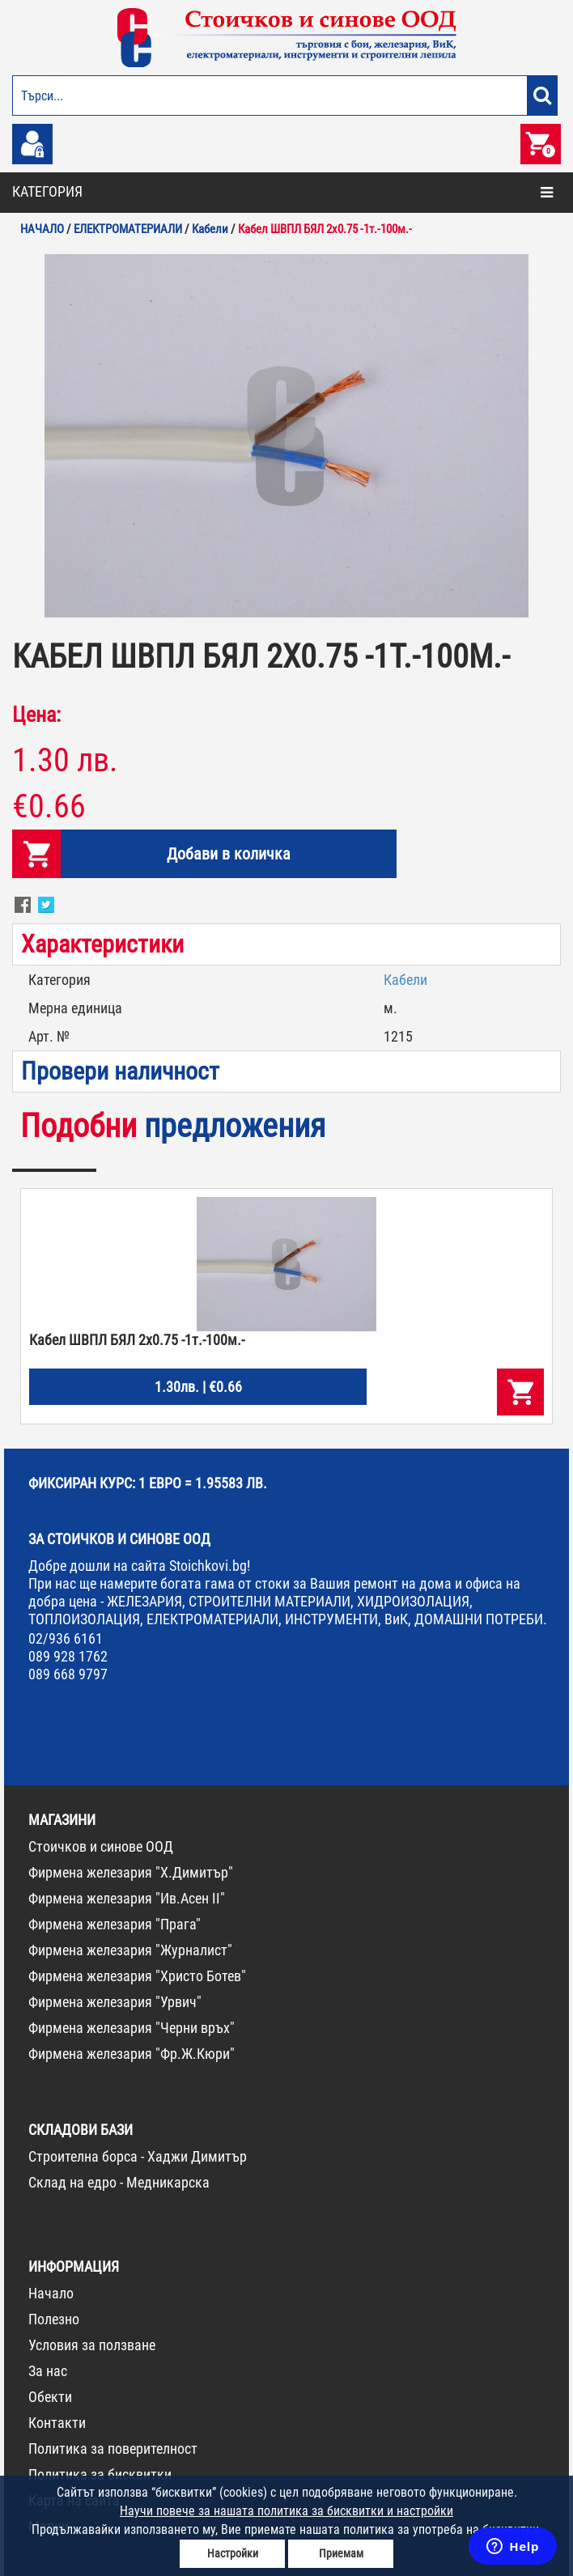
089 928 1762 (68, 1656)
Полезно (53, 2319)
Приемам (341, 2553)
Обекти (50, 2396)
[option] (286, 435)
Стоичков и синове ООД (100, 1846)
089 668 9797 (68, 1674)
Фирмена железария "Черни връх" (131, 2027)
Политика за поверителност (112, 2448)
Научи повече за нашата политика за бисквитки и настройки (286, 2511)
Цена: (36, 714)
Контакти (57, 2422)
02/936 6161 (65, 1638)
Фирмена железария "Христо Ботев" (137, 1975)
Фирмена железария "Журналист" (130, 1950)
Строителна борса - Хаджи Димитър (137, 2156)
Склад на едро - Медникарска (119, 2182)
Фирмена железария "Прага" (114, 1924)
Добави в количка (229, 854)
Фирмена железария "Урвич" (115, 2001)
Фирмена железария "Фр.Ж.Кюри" (131, 2053)
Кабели (405, 979)
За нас (47, 2370)
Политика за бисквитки (100, 2474)
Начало (51, 2293)
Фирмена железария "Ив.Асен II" (126, 1898)
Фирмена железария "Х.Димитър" (130, 1872)
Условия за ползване (91, 2344)
